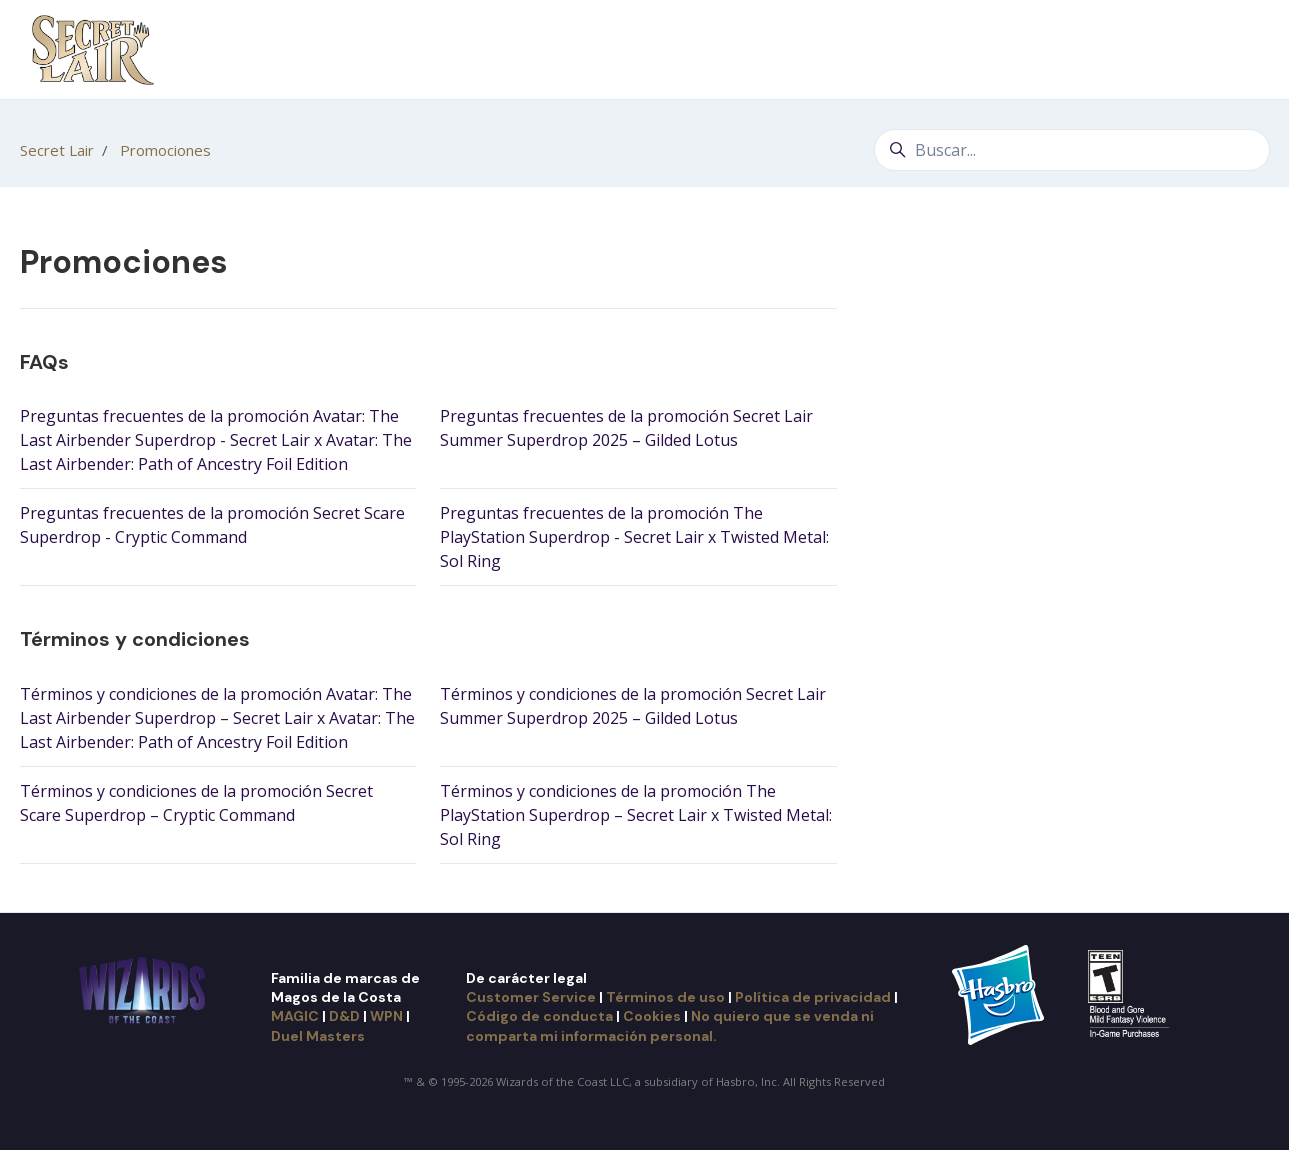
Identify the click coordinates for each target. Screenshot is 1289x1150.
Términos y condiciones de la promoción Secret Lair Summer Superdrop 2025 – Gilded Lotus (633, 706)
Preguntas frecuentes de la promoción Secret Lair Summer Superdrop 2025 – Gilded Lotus (626, 428)
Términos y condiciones (135, 639)
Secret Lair (57, 150)
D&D (344, 1016)
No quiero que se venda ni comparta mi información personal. (670, 1025)
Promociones (165, 150)
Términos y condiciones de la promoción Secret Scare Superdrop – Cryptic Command (196, 803)
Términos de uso (665, 997)
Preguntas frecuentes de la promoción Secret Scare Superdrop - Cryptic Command (212, 525)
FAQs (44, 362)
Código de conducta (539, 1016)
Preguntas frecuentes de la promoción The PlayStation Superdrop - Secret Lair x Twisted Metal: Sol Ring (634, 537)
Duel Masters (318, 1036)
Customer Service (531, 997)
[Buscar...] (1071, 150)
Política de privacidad (813, 997)
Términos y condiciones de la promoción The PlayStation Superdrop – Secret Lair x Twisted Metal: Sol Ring (636, 815)
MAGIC (295, 1016)
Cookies (652, 1016)
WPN (386, 1016)
